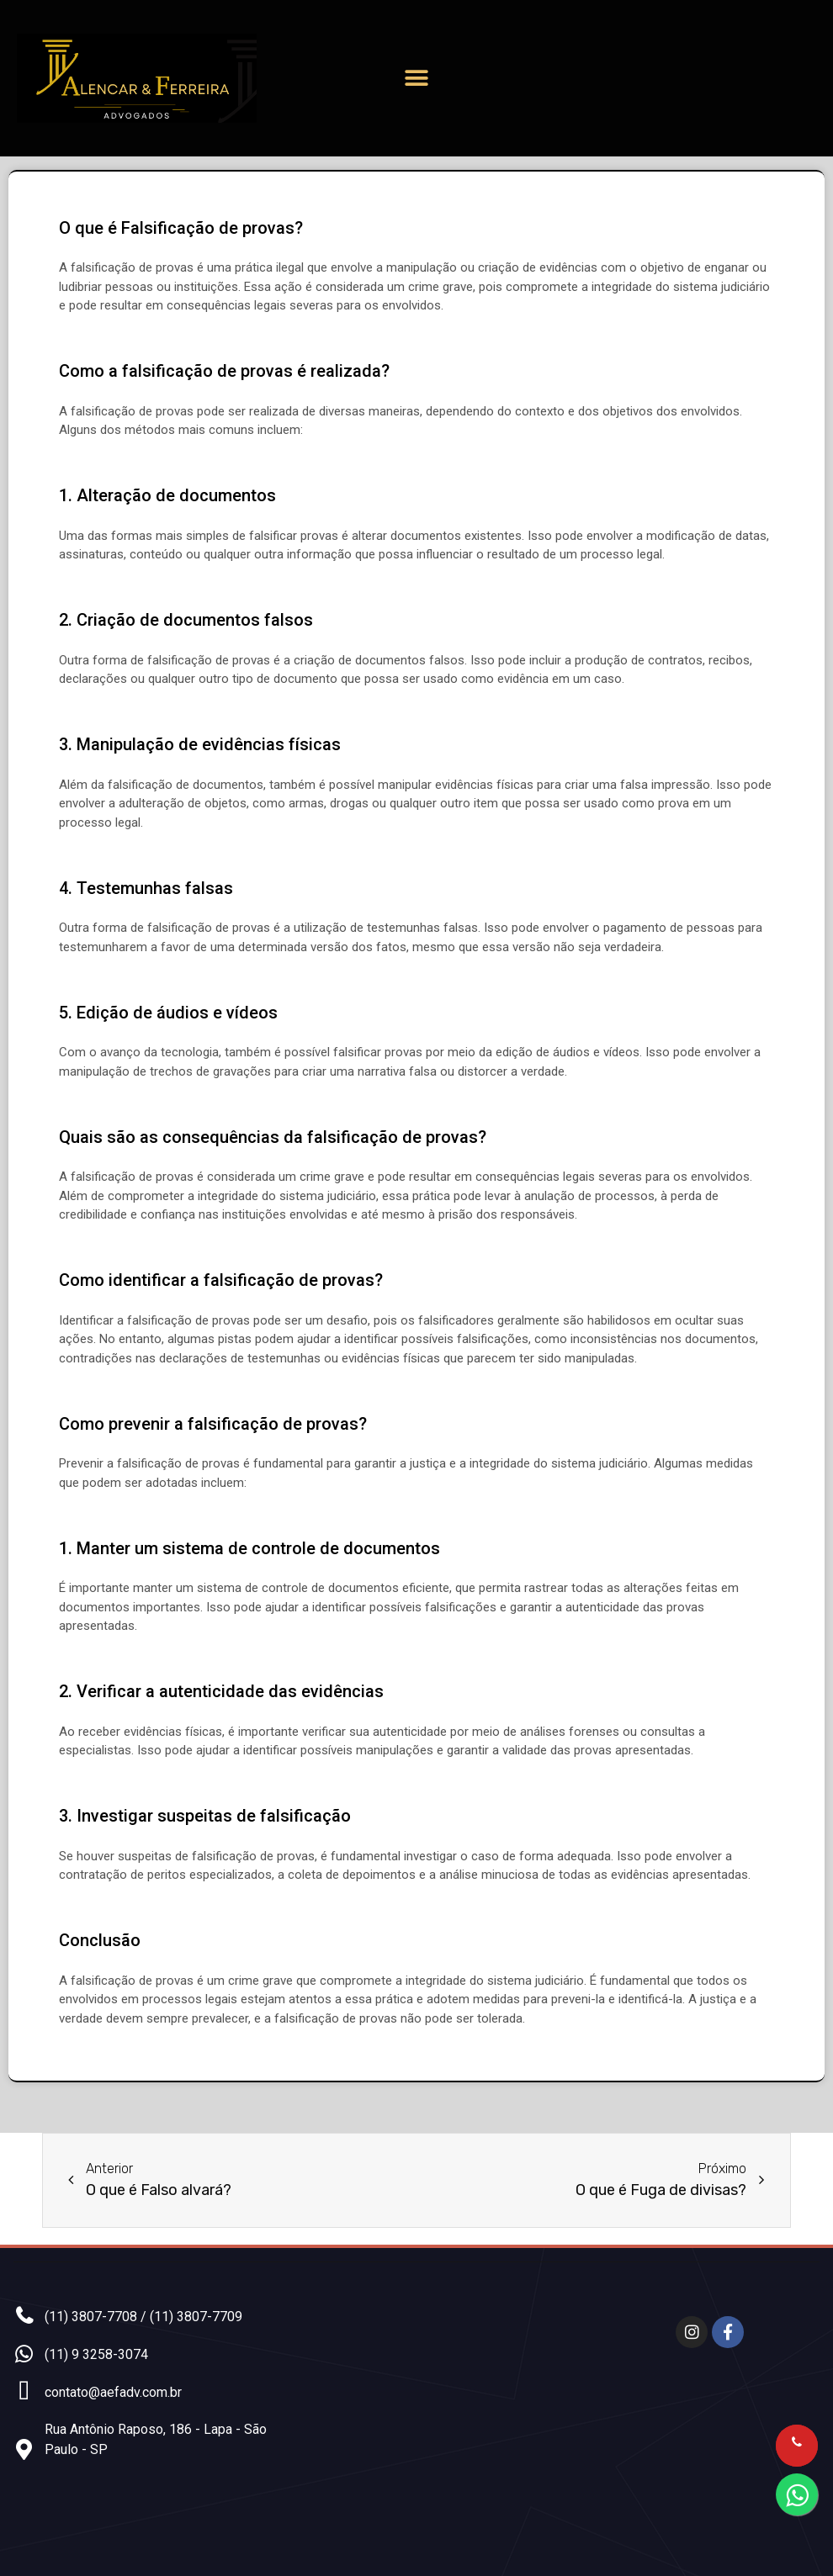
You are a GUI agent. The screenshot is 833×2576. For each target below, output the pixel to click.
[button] (417, 79)
